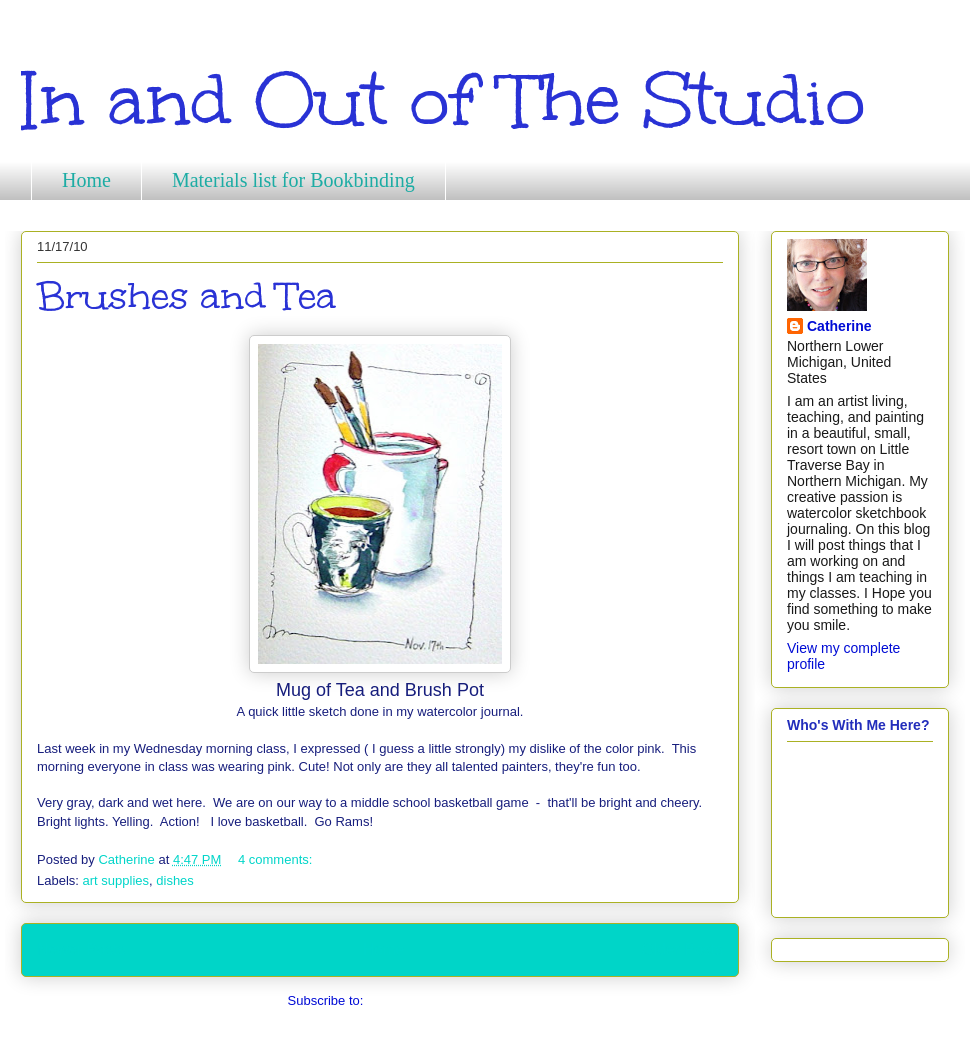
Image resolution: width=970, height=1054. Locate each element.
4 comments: (277, 859)
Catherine (839, 326)
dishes (175, 880)
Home (86, 180)
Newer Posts (81, 949)
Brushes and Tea (186, 296)
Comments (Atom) (419, 1000)
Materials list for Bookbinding (293, 180)
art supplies (116, 880)
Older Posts (682, 949)
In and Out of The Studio (443, 100)
